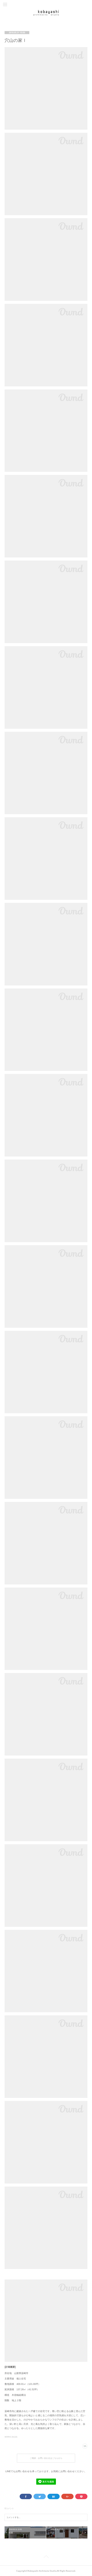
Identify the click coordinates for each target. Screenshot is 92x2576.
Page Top (46, 2557)
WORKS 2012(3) (11, 2437)
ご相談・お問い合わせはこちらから (46, 2458)
